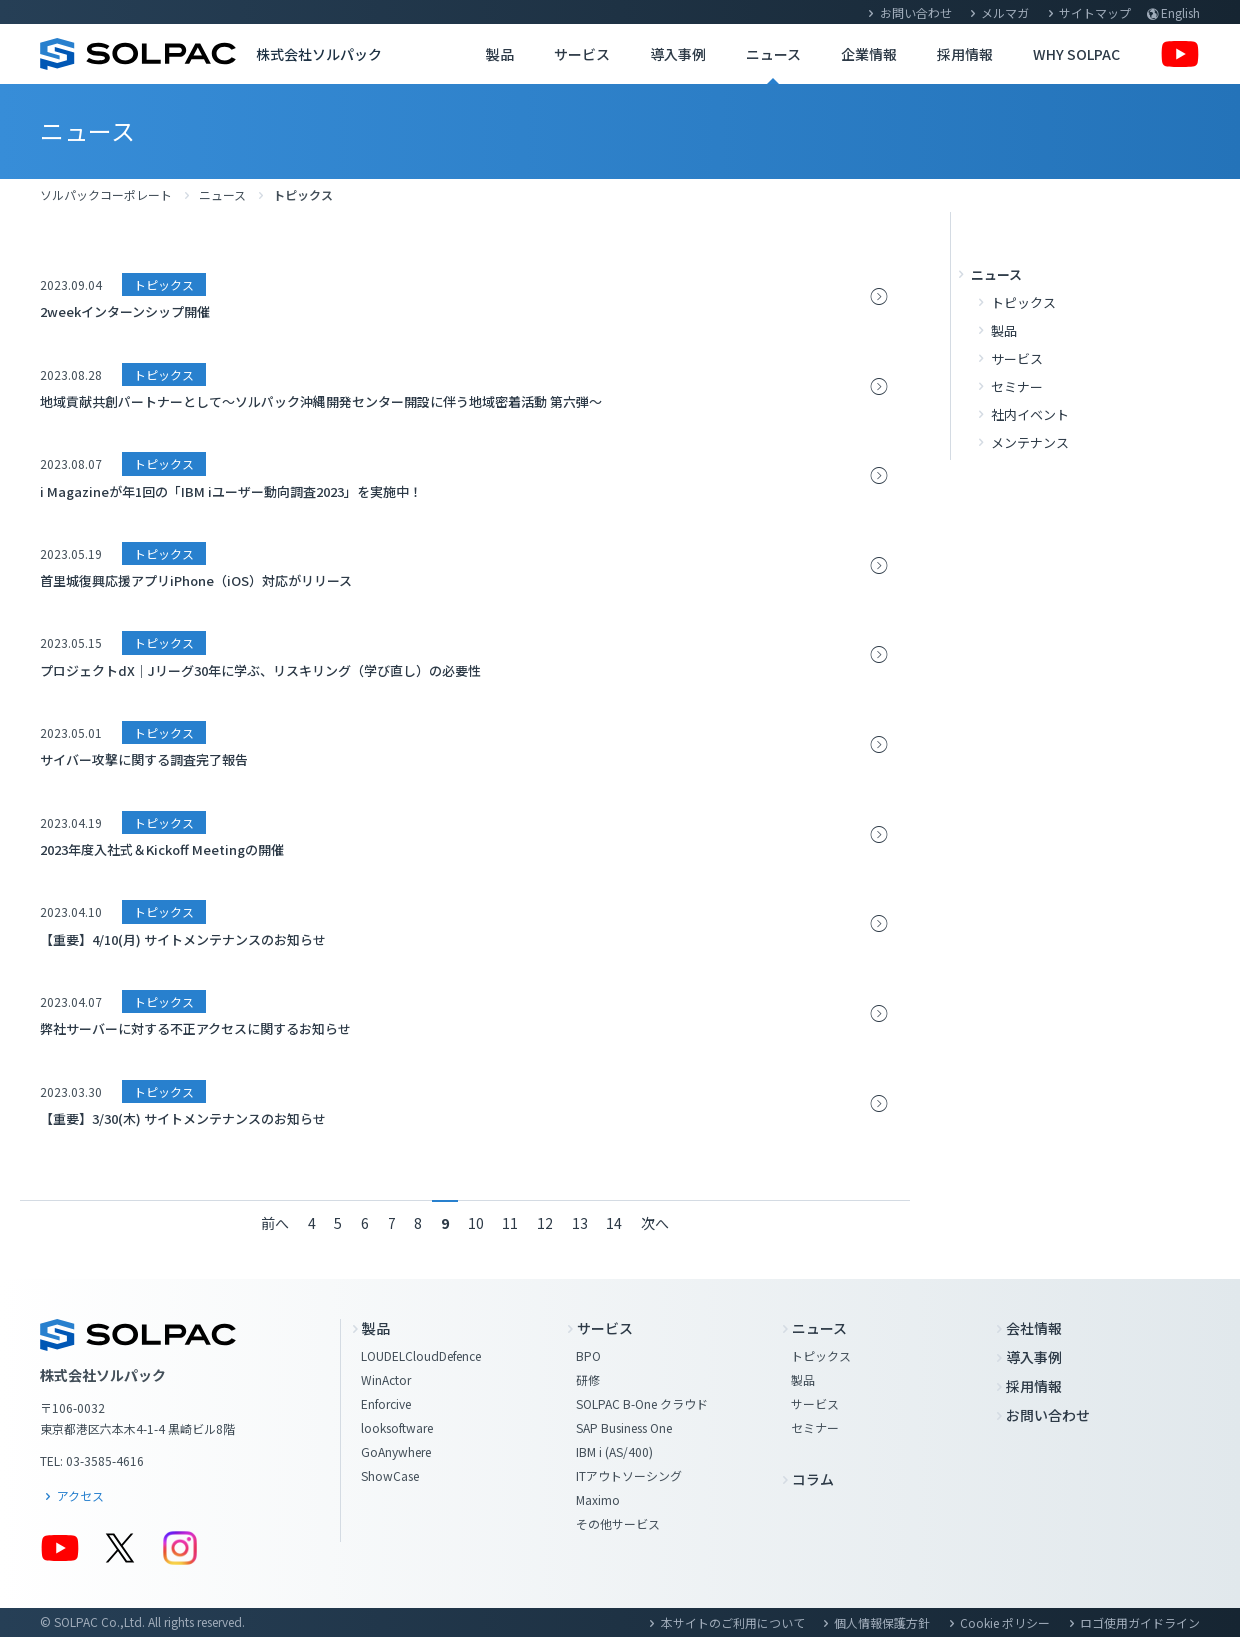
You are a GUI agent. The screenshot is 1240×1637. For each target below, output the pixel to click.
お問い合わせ (916, 12)
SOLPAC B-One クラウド (642, 1403)
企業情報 (869, 54)
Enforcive (386, 1403)
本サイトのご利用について (733, 1622)
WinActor (386, 1379)
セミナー (1017, 386)
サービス (582, 54)
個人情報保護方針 (882, 1622)
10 (476, 1223)
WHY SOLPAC (1076, 54)
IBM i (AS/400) (614, 1451)
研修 (588, 1379)
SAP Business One (624, 1427)
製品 (500, 54)
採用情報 (965, 54)
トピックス (1023, 302)
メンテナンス (1030, 442)
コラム (813, 1479)
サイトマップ (1095, 12)
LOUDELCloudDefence (421, 1355)
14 (614, 1223)
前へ (275, 1223)
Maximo (598, 1499)
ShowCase (390, 1475)
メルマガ (1005, 12)
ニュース (773, 54)
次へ (655, 1223)
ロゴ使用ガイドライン (1140, 1622)
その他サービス (618, 1523)
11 (510, 1223)
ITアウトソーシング (629, 1475)
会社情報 (1034, 1328)
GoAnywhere (396, 1451)
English (1180, 12)
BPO (588, 1355)
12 (545, 1223)
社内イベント (1030, 414)
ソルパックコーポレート (106, 194)
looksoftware (397, 1427)
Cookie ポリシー (1005, 1622)
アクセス (80, 1495)
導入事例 (678, 54)
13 (580, 1223)
